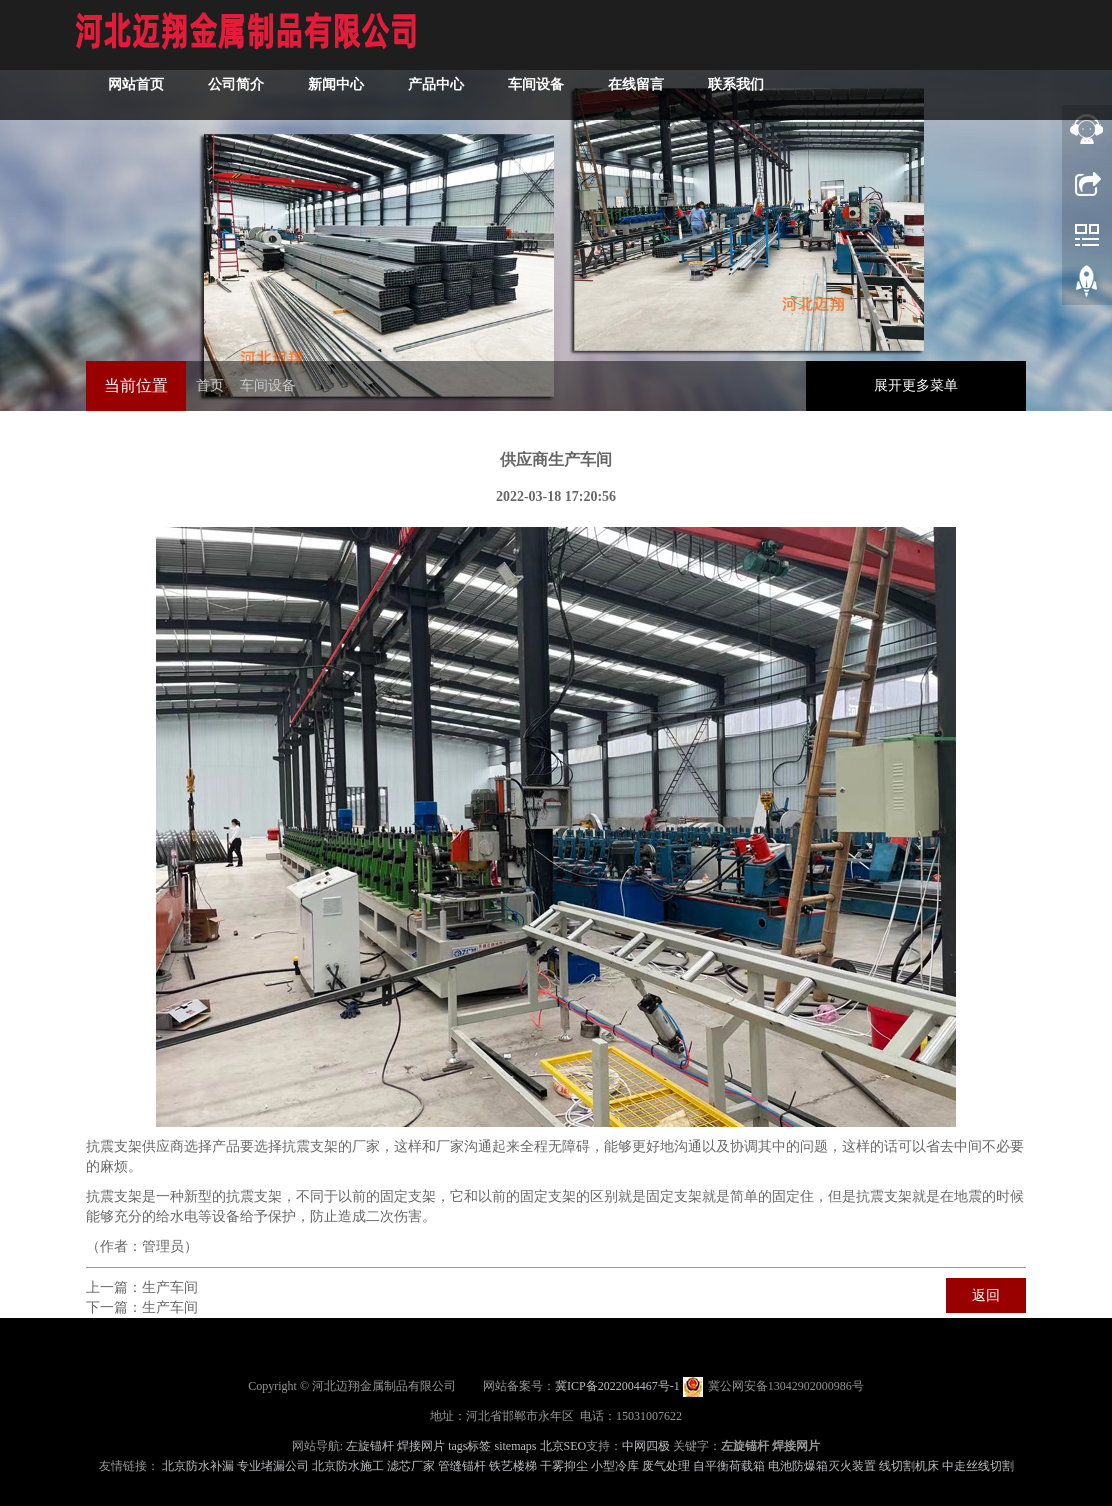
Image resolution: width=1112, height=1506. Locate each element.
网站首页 (136, 84)
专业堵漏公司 (273, 1466)
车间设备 (536, 84)
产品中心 (436, 84)
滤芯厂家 (411, 1466)
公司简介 (236, 84)
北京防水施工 (348, 1466)
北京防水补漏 (198, 1466)
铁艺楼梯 (513, 1466)
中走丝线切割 (978, 1466)
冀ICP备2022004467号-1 (617, 1386)
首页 (210, 385)
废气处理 (666, 1466)
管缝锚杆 (462, 1466)
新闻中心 (336, 84)
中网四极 (646, 1446)
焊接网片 (421, 1446)
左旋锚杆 (370, 1446)
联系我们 (736, 84)
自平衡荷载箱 (729, 1466)
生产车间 (170, 1287)
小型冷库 (615, 1466)
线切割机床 (909, 1466)
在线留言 (636, 84)
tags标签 (469, 1446)
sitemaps (516, 1446)
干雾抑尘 (564, 1466)
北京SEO (563, 1446)
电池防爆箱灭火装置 (822, 1466)
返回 (986, 1295)
